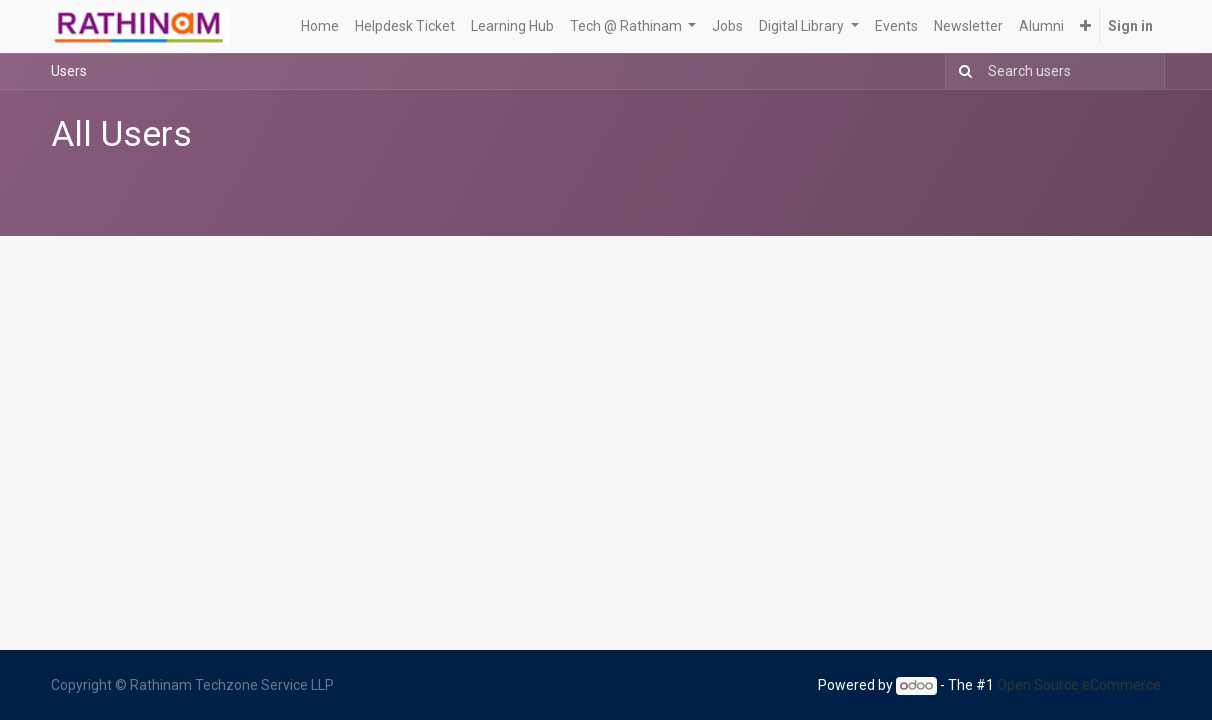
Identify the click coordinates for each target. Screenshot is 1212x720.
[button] (1085, 26)
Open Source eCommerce (1079, 685)
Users (69, 71)
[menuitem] (320, 26)
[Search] (961, 71)
